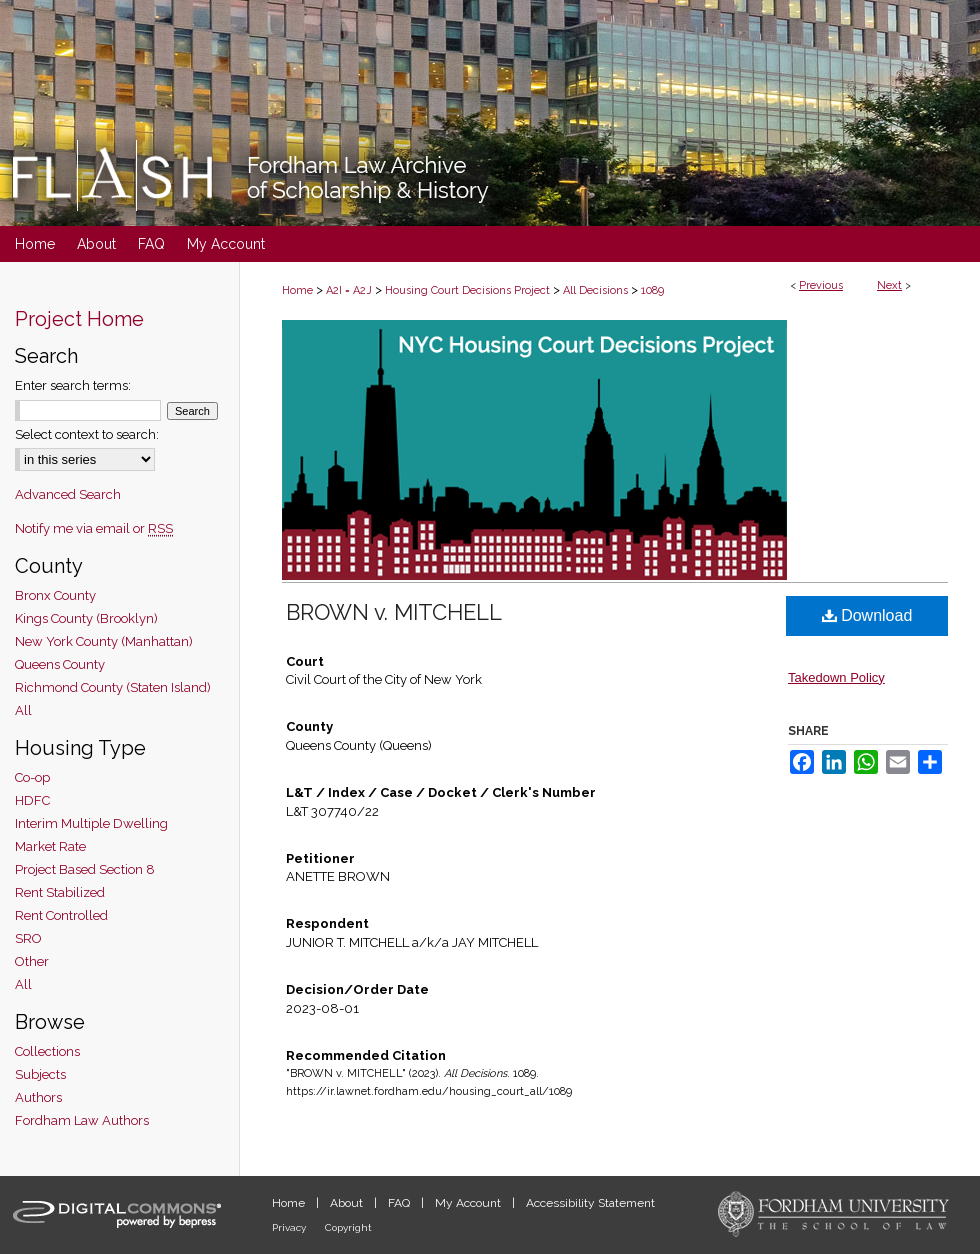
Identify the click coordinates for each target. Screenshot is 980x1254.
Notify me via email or (94, 528)
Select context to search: (87, 434)
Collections (47, 1051)
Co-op (32, 777)
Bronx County (55, 595)
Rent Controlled (61, 915)
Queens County (60, 664)
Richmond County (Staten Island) (113, 687)
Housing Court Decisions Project (467, 290)
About (348, 1203)
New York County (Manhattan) (104, 641)
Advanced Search (68, 494)
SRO (28, 938)
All (23, 710)
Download (867, 615)
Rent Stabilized (60, 892)
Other (32, 961)
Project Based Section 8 (85, 869)
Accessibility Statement (590, 1203)
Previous (821, 285)
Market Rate (50, 846)
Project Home (79, 319)
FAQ (400, 1203)
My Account (469, 1203)
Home (297, 290)
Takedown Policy (836, 677)
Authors (38, 1097)
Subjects (40, 1074)
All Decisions (595, 290)
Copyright (348, 1227)
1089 (652, 290)
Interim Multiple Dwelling (91, 823)
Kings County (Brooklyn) (86, 618)
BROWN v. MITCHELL (394, 612)
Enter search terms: (73, 385)
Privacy (290, 1227)
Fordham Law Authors (82, 1120)
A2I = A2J (349, 290)
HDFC (32, 800)
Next (889, 285)
